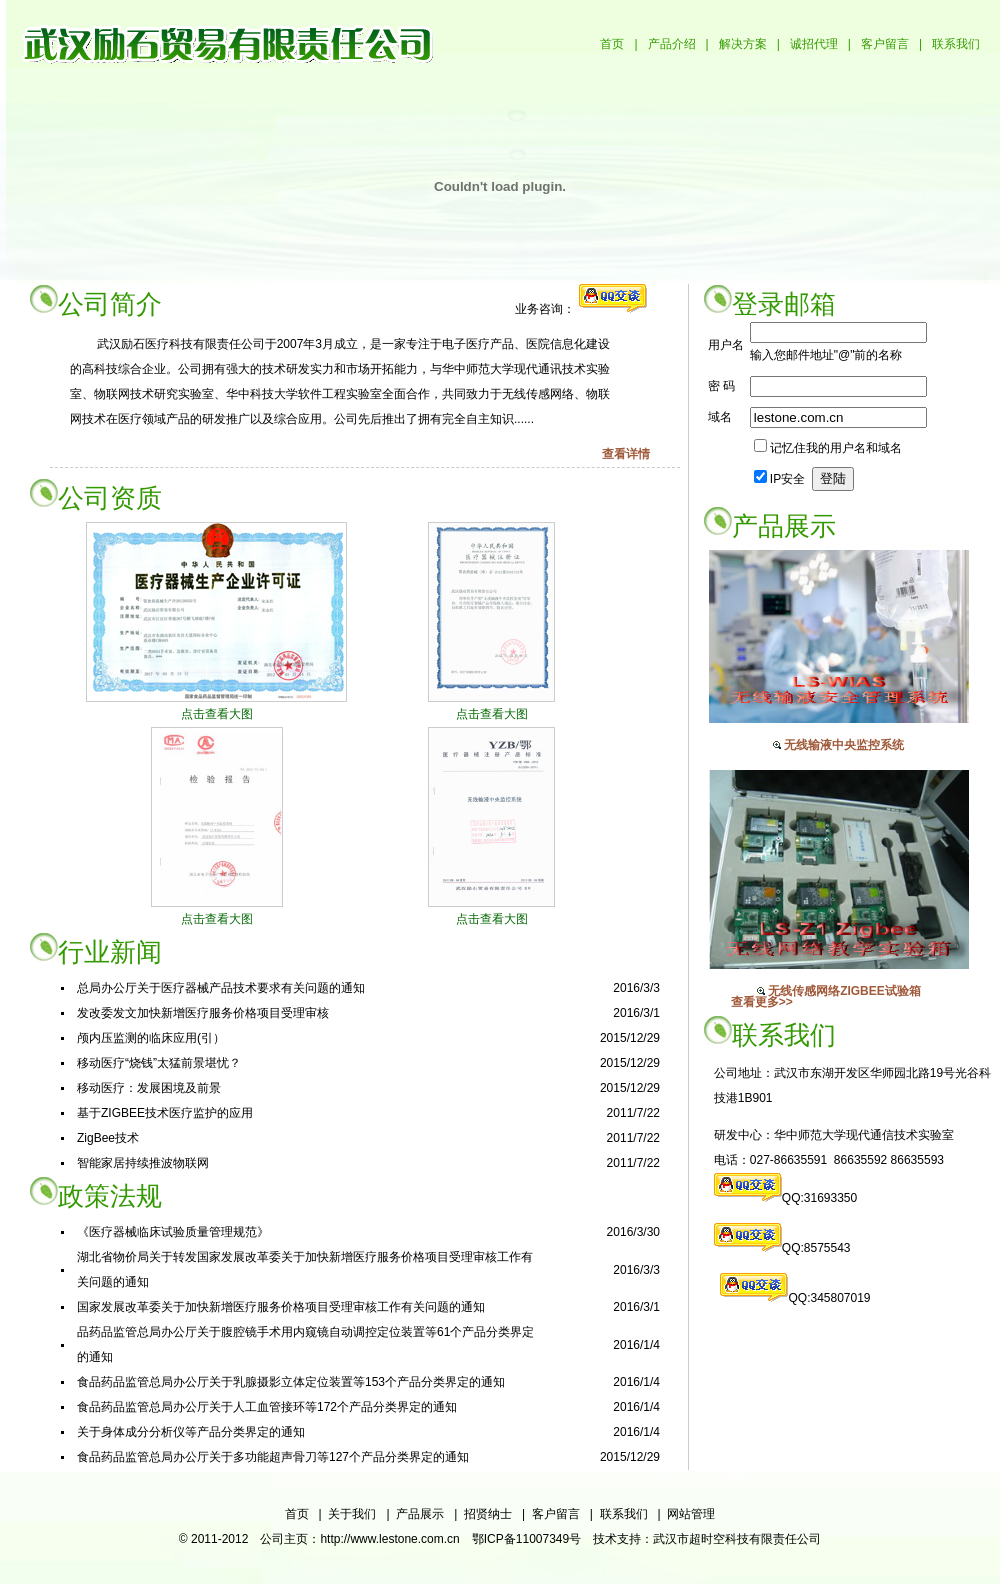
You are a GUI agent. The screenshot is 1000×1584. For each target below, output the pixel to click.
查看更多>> (762, 1002)
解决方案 (743, 44)
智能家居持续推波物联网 (143, 1163)
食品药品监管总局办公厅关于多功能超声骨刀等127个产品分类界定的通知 (273, 1457)
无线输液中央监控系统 (844, 745)
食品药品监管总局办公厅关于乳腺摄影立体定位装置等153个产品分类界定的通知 (291, 1382)
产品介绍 (672, 44)
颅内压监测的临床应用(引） (151, 1038)
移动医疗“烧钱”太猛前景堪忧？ (159, 1063)
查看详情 (626, 454)
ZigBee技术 (108, 1138)
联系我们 (956, 44)
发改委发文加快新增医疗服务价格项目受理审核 (203, 1013)
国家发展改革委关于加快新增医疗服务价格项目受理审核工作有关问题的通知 (281, 1307)
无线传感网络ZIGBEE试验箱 (844, 991)
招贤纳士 (488, 1514)
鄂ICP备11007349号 (526, 1539)
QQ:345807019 (829, 1298)
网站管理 (691, 1514)
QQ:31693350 (819, 1198)
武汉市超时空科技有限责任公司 (737, 1539)
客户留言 (885, 44)
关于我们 (352, 1514)
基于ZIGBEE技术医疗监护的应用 (165, 1113)
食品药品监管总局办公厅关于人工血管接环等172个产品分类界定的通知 (267, 1407)
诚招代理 (814, 44)
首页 (612, 44)
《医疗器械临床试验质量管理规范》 (173, 1232)
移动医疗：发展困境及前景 (149, 1088)
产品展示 (420, 1514)
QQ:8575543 (816, 1248)
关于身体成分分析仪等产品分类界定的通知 (191, 1432)
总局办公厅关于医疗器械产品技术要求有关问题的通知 (221, 988)
